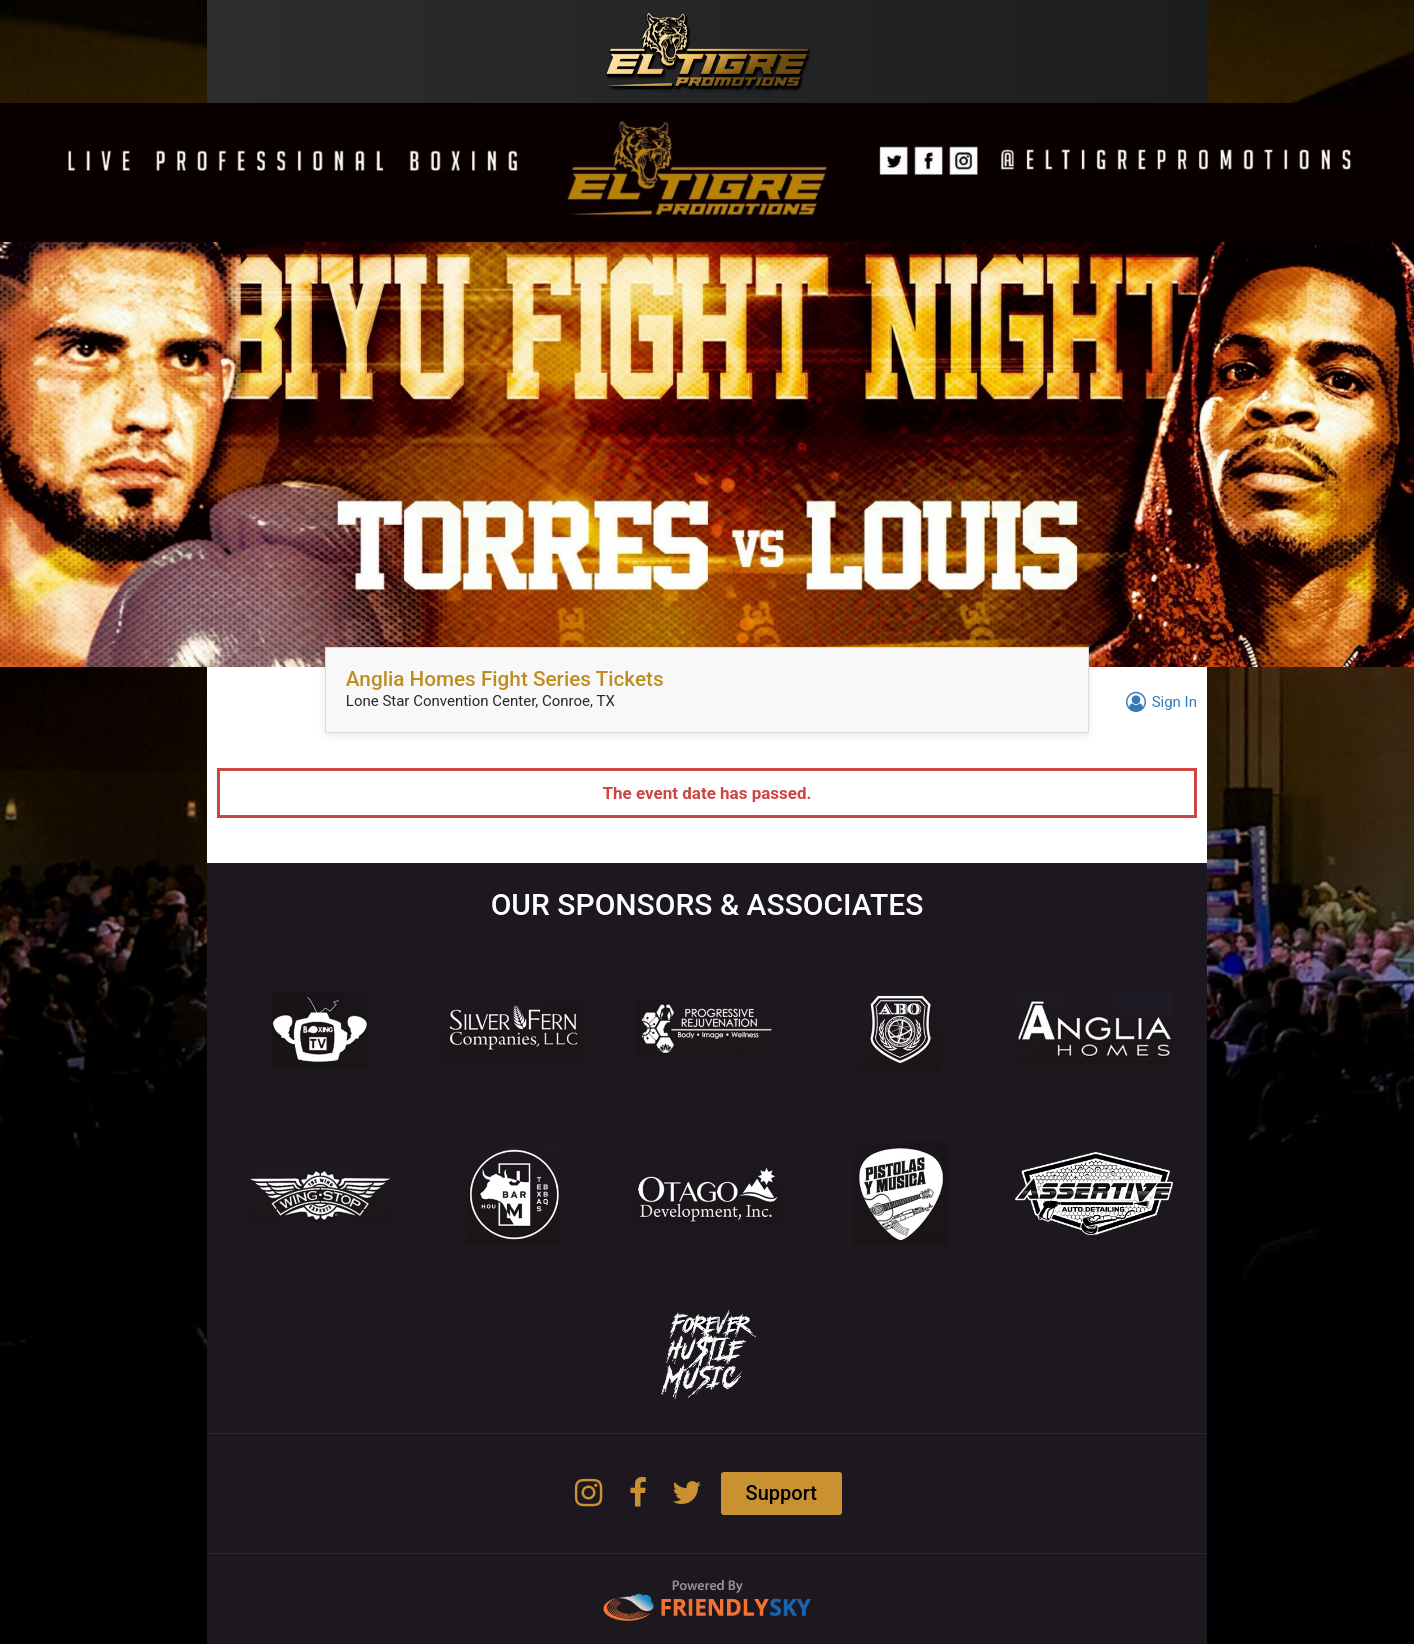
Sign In (1158, 702)
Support (781, 1493)
